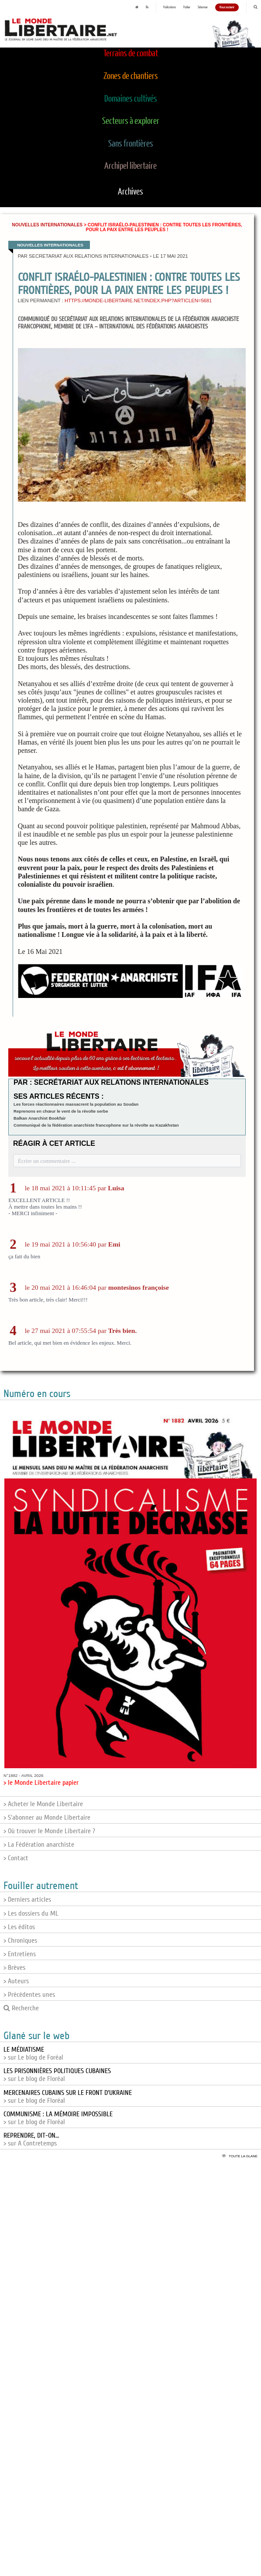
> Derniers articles (27, 1899)
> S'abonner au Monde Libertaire (46, 1817)
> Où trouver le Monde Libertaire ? (49, 1831)
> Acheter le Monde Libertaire (43, 1804)
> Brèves (14, 1967)
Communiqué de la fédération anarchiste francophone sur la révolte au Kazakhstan (96, 1125)
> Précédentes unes (29, 1995)
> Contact (15, 1858)
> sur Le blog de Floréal (57, 2075)
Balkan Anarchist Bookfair (40, 1118)
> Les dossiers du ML (30, 1913)
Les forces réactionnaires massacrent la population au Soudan (76, 1104)
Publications (169, 7)
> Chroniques (20, 1940)
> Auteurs (16, 1981)
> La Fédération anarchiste (38, 1844)
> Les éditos (19, 1927)
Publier (186, 7)
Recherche (21, 2008)
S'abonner (203, 7)
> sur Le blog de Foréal (33, 2053)
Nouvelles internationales (47, 224)
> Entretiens (19, 1954)
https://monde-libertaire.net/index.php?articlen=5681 (138, 300)
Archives (130, 192)
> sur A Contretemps (31, 2139)
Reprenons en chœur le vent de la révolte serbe (61, 1111)
